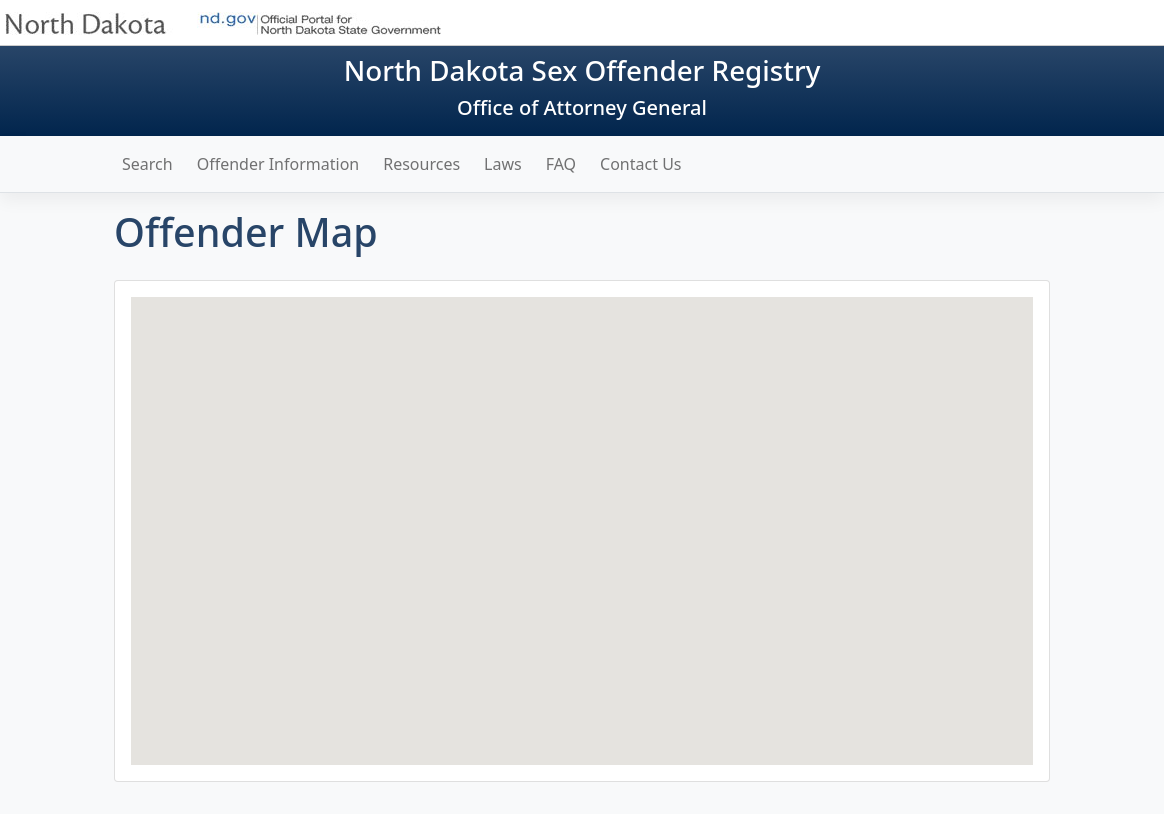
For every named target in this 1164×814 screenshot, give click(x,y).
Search (147, 164)
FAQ (561, 164)
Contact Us (640, 164)
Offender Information (278, 164)
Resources (421, 164)
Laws (503, 164)
